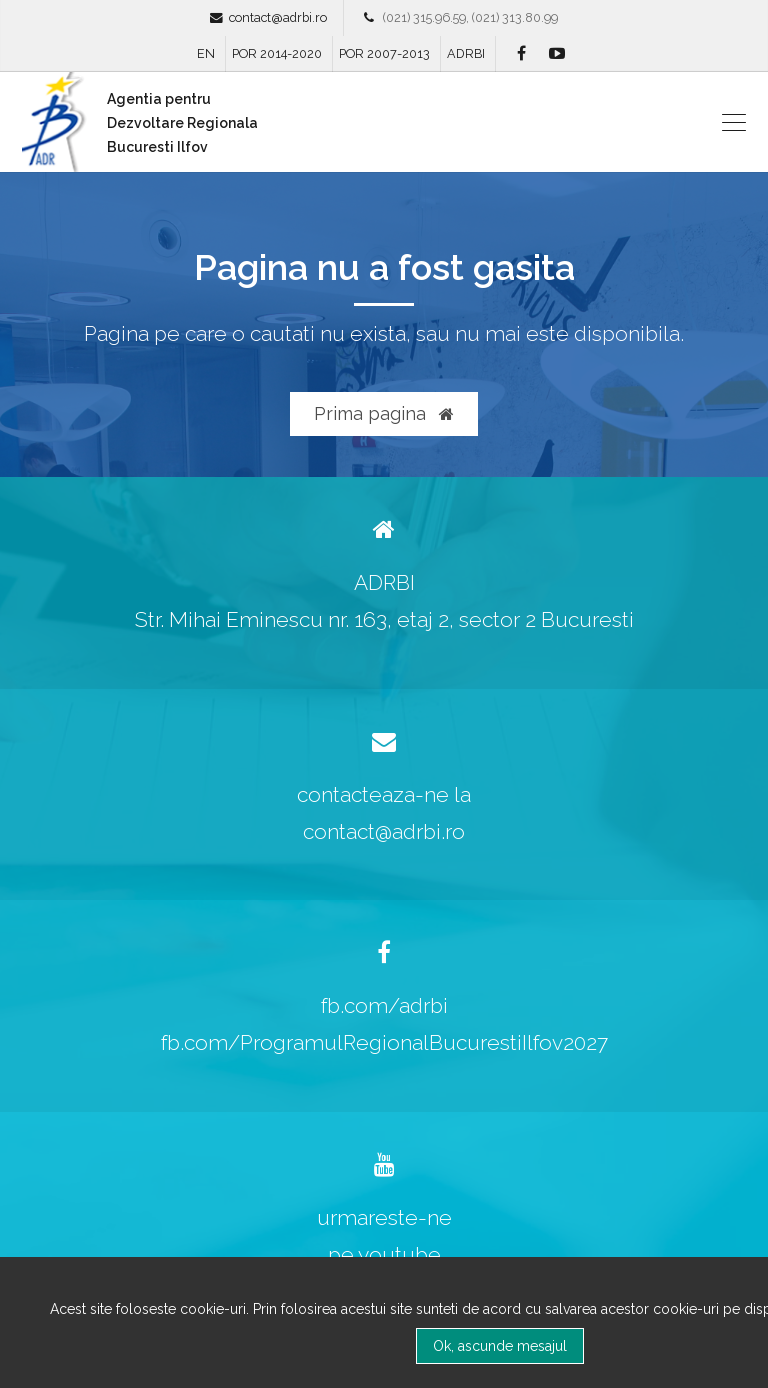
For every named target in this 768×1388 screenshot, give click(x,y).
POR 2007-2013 (384, 53)
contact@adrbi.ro (278, 17)
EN (206, 53)
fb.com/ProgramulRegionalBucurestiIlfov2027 (384, 1042)
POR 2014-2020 (277, 53)
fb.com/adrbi (384, 1005)
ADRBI (466, 53)
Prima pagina (384, 413)
